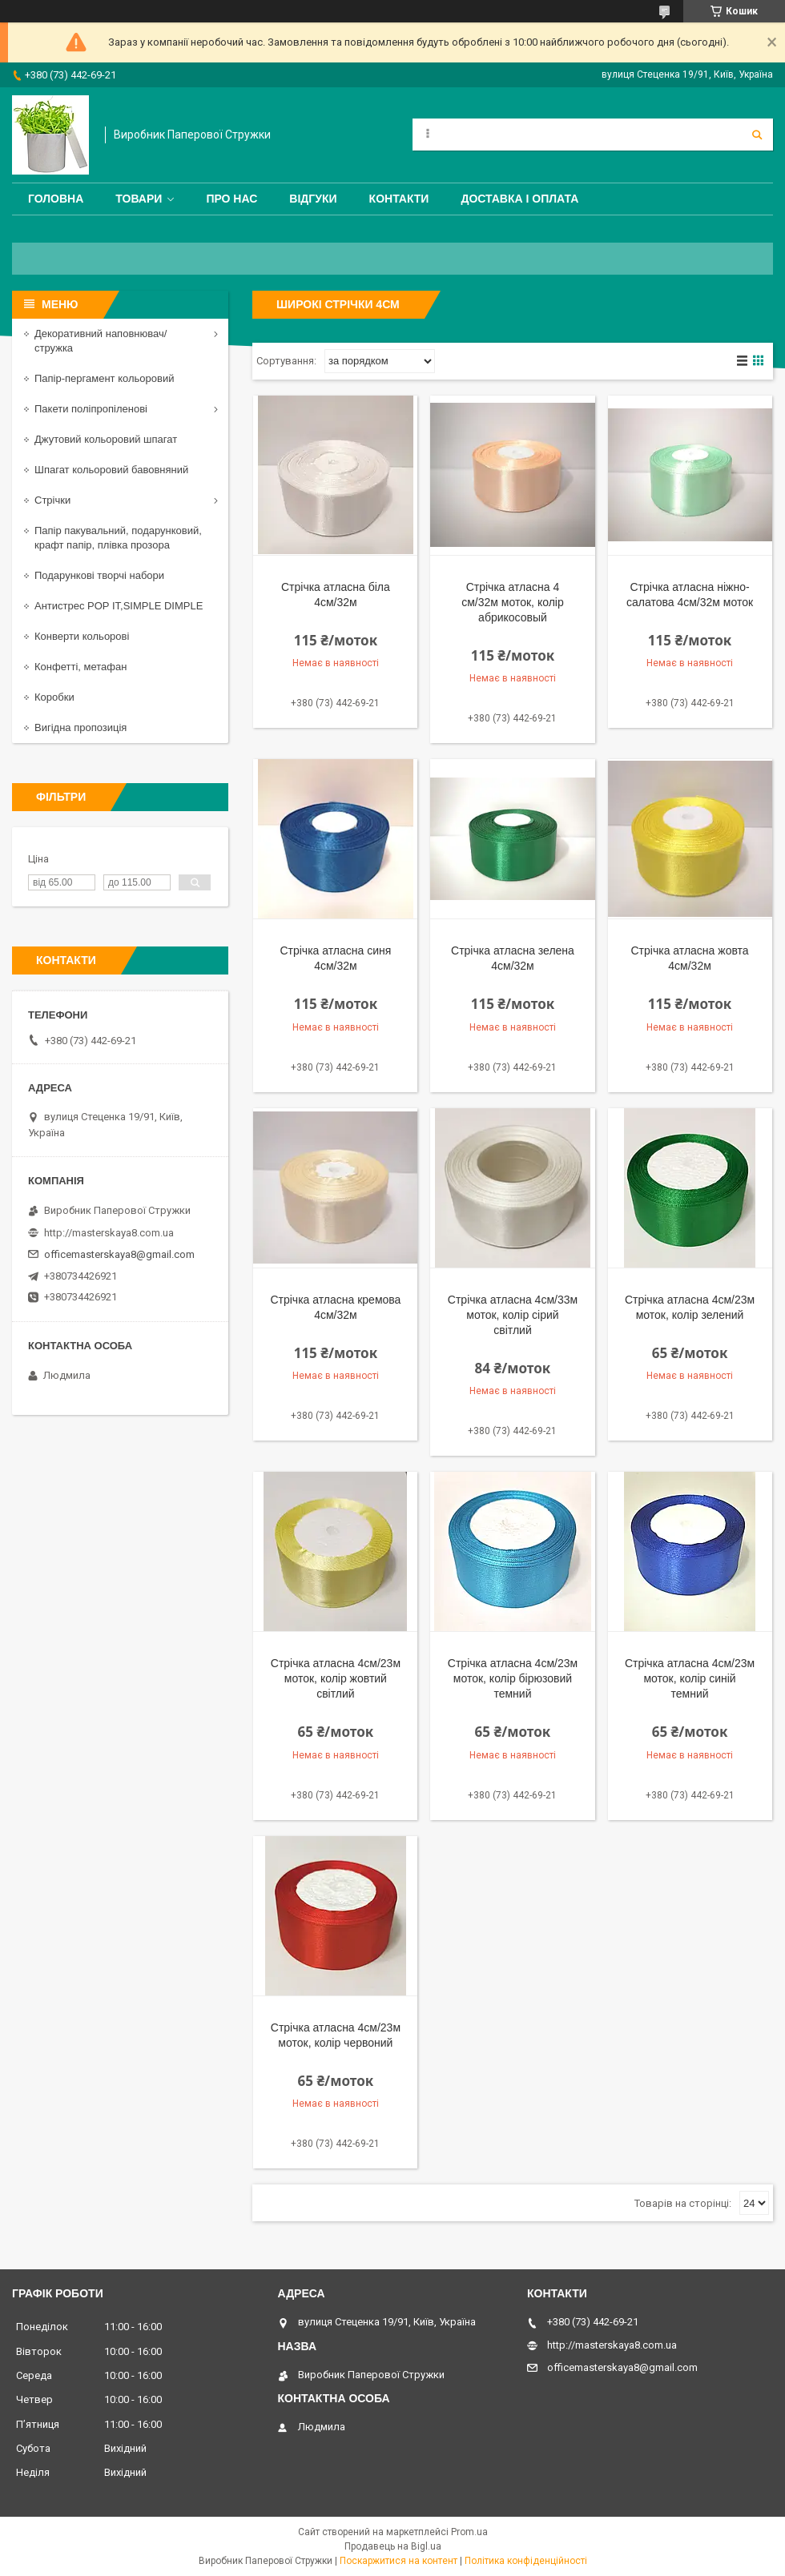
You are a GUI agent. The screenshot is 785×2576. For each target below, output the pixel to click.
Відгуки (312, 198)
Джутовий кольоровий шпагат (105, 439)
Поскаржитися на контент (398, 2560)
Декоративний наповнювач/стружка (100, 341)
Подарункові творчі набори (99, 575)
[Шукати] (757, 135)
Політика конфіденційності (526, 2560)
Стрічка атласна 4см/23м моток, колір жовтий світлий (336, 1678)
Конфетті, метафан (80, 667)
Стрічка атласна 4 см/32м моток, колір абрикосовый (512, 602)
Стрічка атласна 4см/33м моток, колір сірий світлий (513, 1314)
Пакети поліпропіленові (90, 409)
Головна (55, 198)
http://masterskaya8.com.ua (109, 1233)
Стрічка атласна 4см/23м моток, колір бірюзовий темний (513, 1678)
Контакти (399, 198)
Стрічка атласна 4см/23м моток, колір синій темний (690, 1678)
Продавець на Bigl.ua (392, 2546)
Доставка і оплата (519, 198)
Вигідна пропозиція (80, 727)
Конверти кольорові (81, 636)
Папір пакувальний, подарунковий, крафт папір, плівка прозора (118, 537)
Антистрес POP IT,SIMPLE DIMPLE (118, 606)
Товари (138, 198)
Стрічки (52, 500)
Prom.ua (469, 2532)
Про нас (231, 198)
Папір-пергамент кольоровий (104, 378)
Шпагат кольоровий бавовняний (111, 470)
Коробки (54, 697)
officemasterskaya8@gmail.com (119, 1254)
